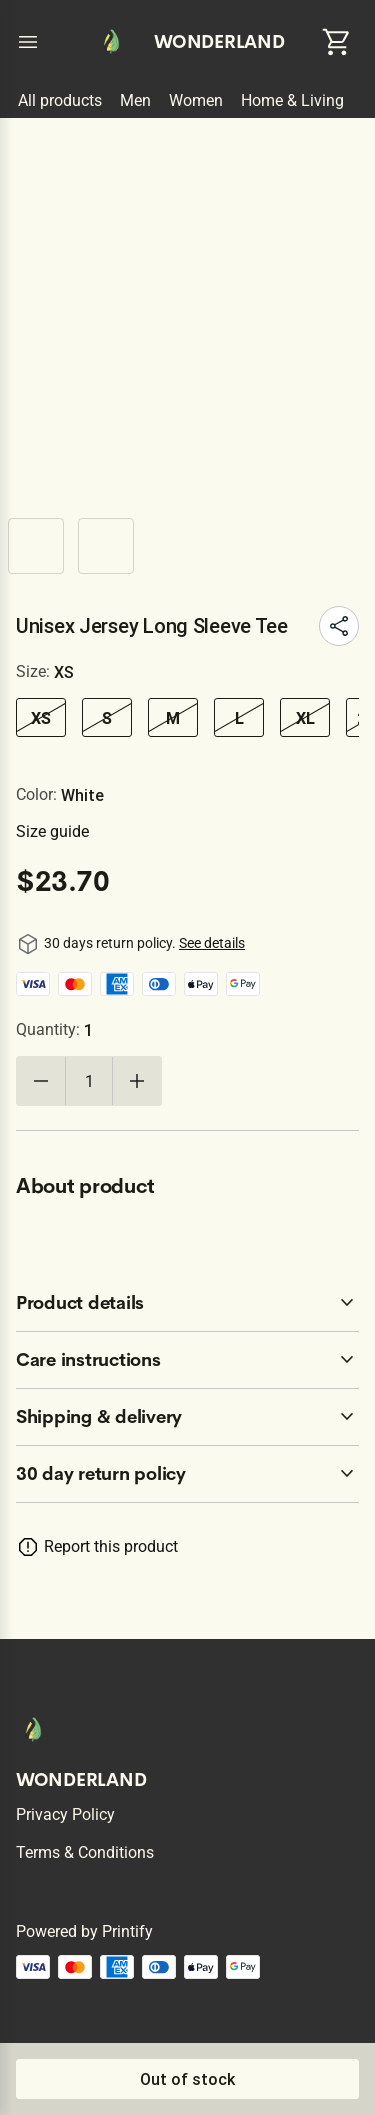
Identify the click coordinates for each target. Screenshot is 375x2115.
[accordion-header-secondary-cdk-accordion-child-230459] (187, 1474)
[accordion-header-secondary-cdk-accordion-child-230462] (187, 1417)
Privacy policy (65, 1814)
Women (196, 100)
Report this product (111, 1546)
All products (60, 100)
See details (212, 943)
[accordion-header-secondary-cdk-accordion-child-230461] (187, 1360)
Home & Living (292, 100)
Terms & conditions (85, 1852)
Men (135, 100)
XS (41, 718)
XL (305, 718)
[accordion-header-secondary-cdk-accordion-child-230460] (187, 1303)
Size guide (52, 831)
